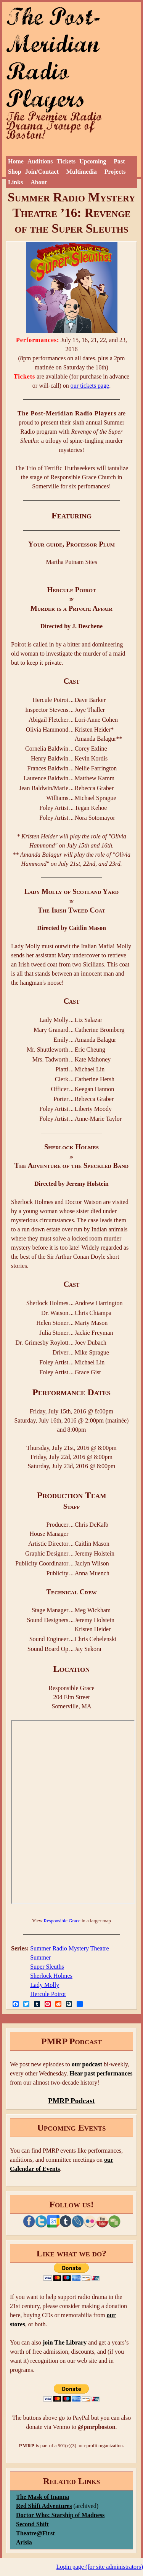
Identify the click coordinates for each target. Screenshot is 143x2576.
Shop (14, 171)
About (39, 182)
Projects (115, 171)
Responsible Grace (61, 1920)
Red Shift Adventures (44, 2506)
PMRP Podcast (71, 2101)
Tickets (66, 161)
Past (119, 161)
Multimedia (81, 171)
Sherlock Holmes (51, 1975)
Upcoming (92, 161)
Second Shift (32, 2524)
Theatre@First (35, 2533)
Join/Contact (42, 171)
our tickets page (90, 385)
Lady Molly (44, 1985)
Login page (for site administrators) (99, 2566)
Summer (40, 1957)
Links (15, 182)
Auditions (40, 161)
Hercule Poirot (48, 1994)
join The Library (65, 2342)
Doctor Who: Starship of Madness (60, 2515)
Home (16, 161)
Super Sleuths (47, 1966)
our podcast (87, 2064)
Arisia (24, 2542)
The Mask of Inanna (42, 2497)
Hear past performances (100, 2073)
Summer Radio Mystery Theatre (69, 1948)
